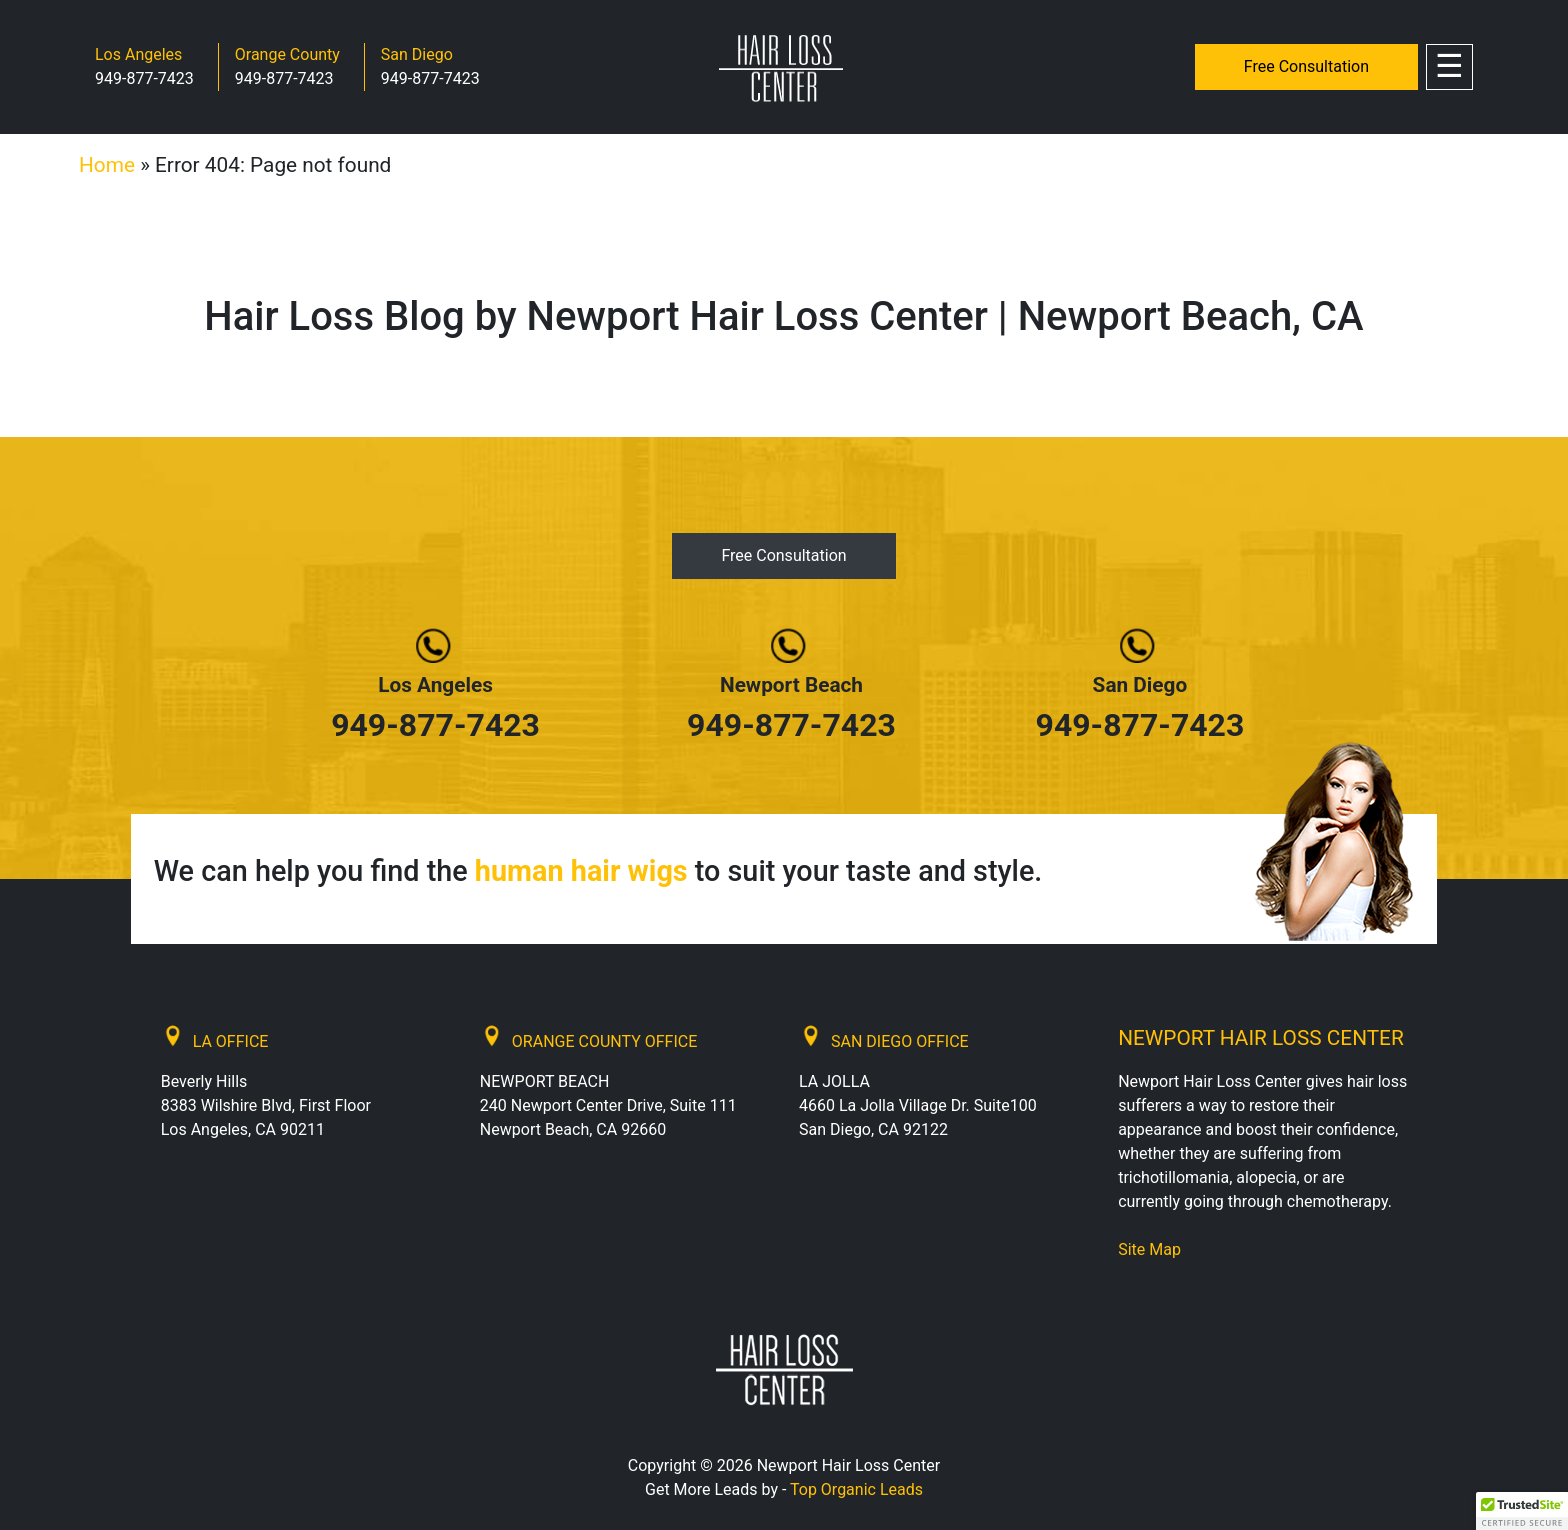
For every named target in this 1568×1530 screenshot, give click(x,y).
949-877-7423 (144, 78)
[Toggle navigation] (1449, 67)
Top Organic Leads (856, 1489)
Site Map (1149, 1249)
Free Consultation (1306, 66)
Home (107, 165)
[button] (1522, 1511)
